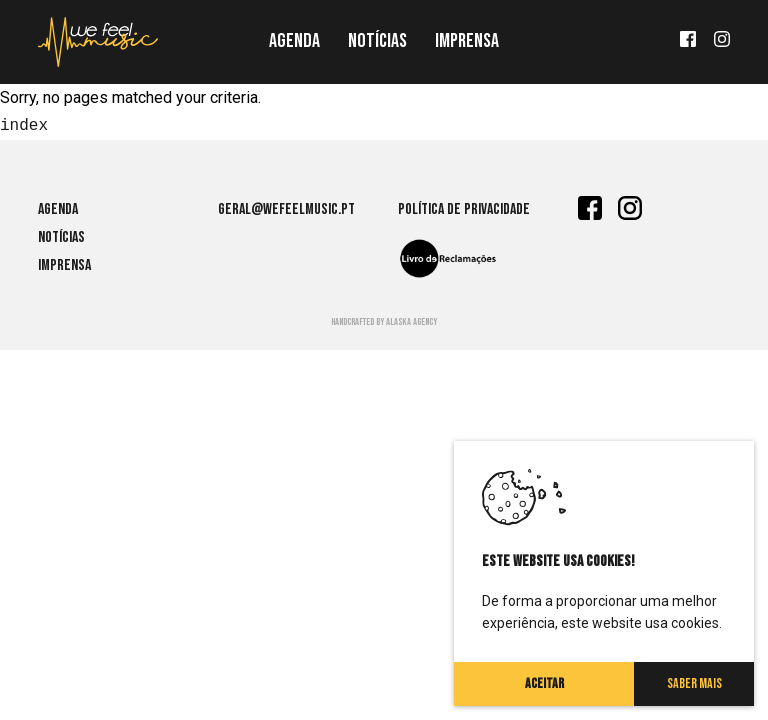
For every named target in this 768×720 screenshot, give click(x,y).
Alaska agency (411, 322)
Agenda (294, 41)
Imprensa (467, 41)
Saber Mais (694, 683)
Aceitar (544, 683)
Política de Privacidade (464, 209)
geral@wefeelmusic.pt (286, 209)
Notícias (377, 41)
